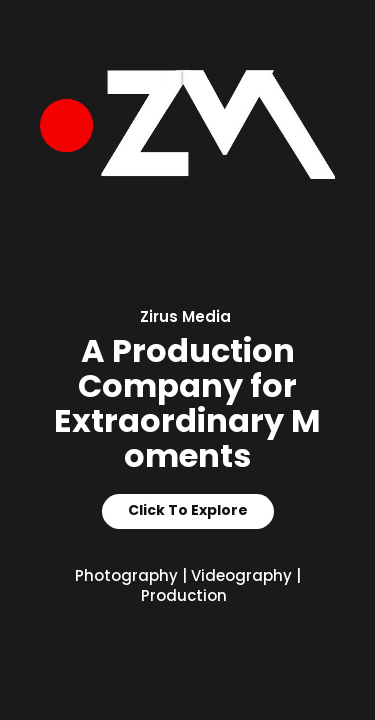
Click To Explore (188, 511)
